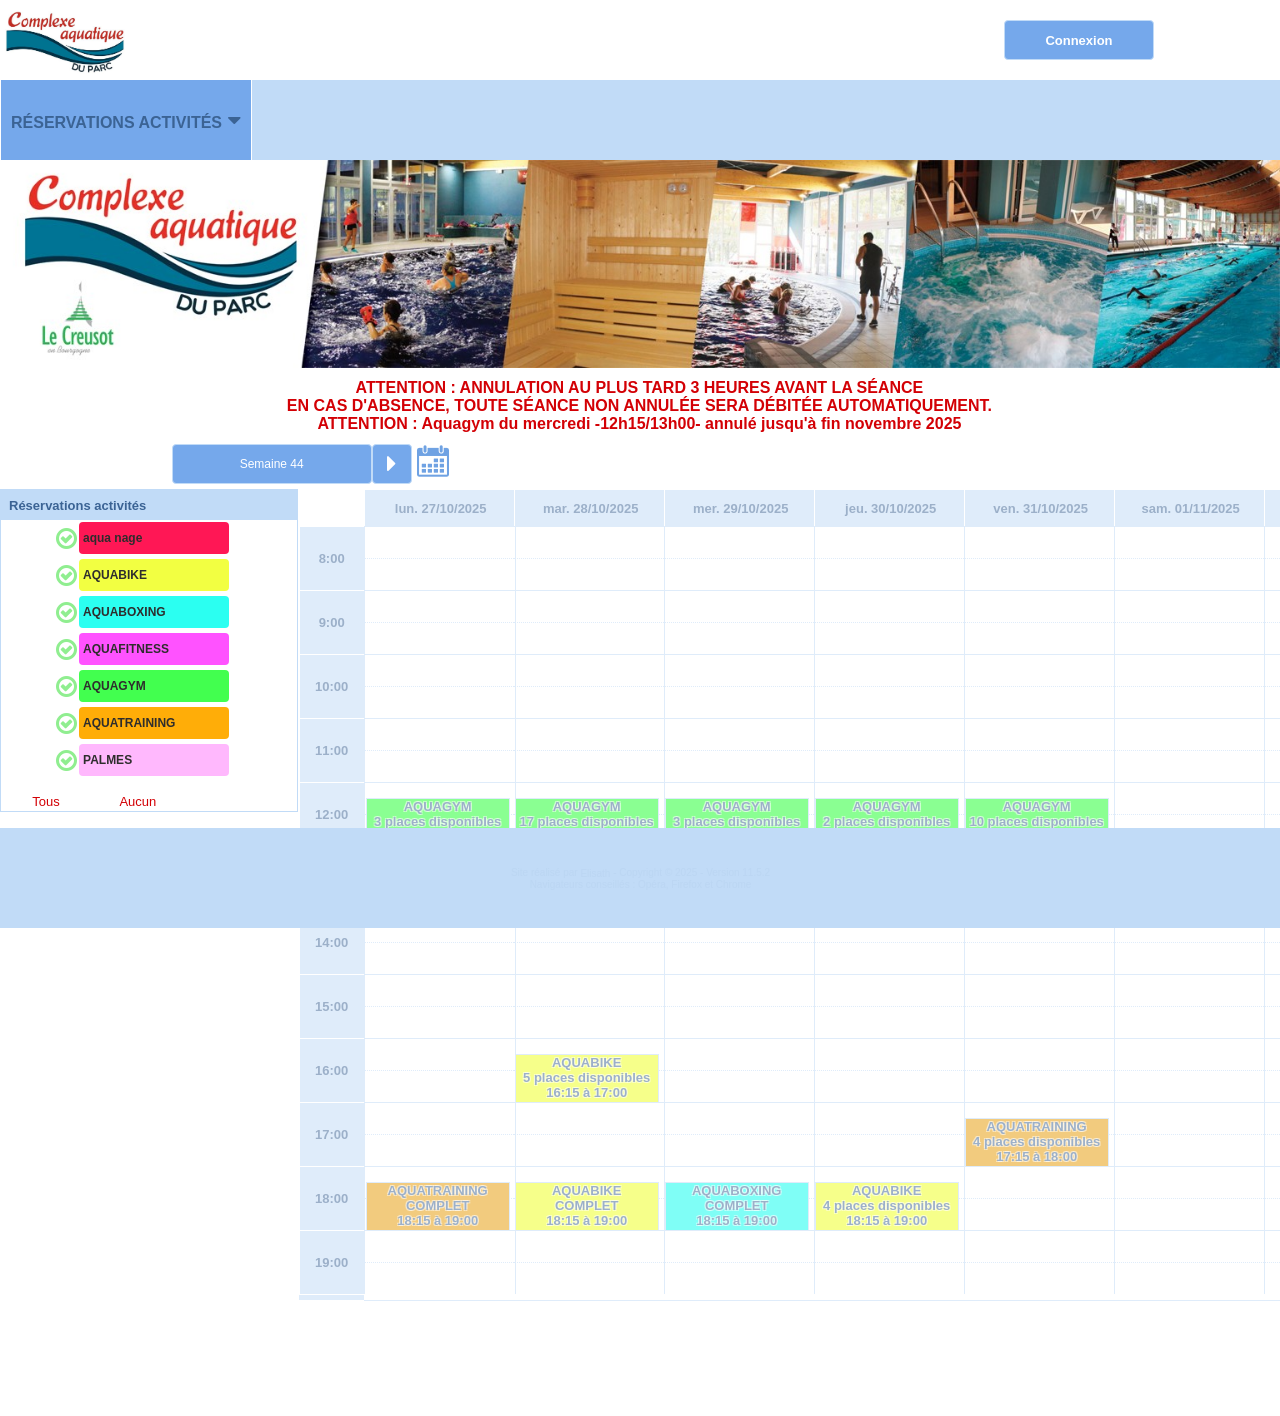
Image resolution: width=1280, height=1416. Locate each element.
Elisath (596, 1361)
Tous (45, 801)
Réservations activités (116, 122)
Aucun (137, 801)
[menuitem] (126, 120)
